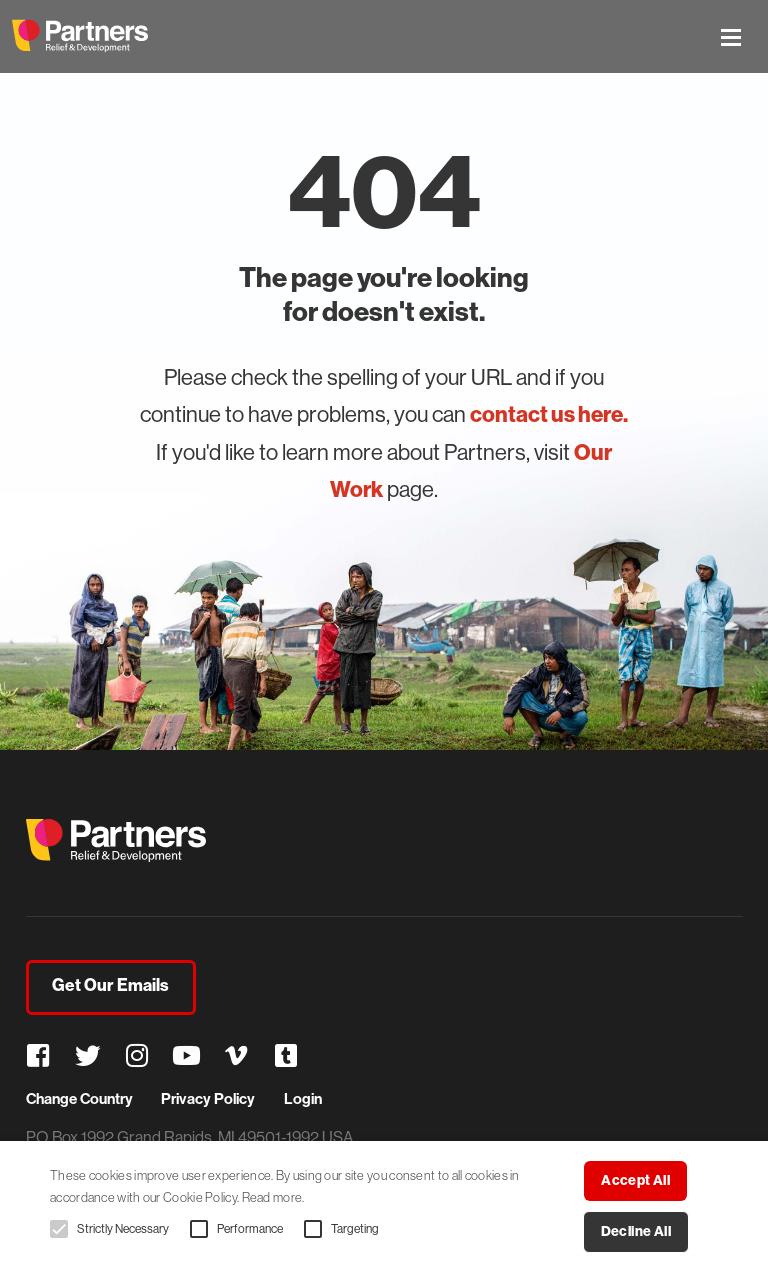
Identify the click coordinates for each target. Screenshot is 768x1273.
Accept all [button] (635, 1180)
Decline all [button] (636, 1231)
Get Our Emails (110, 985)
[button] (59, 1229)
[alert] (384, 1207)
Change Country (79, 1099)
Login (303, 1099)
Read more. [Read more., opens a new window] (273, 1197)
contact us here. (549, 414)
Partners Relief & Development (80, 36)
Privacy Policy (208, 1099)
